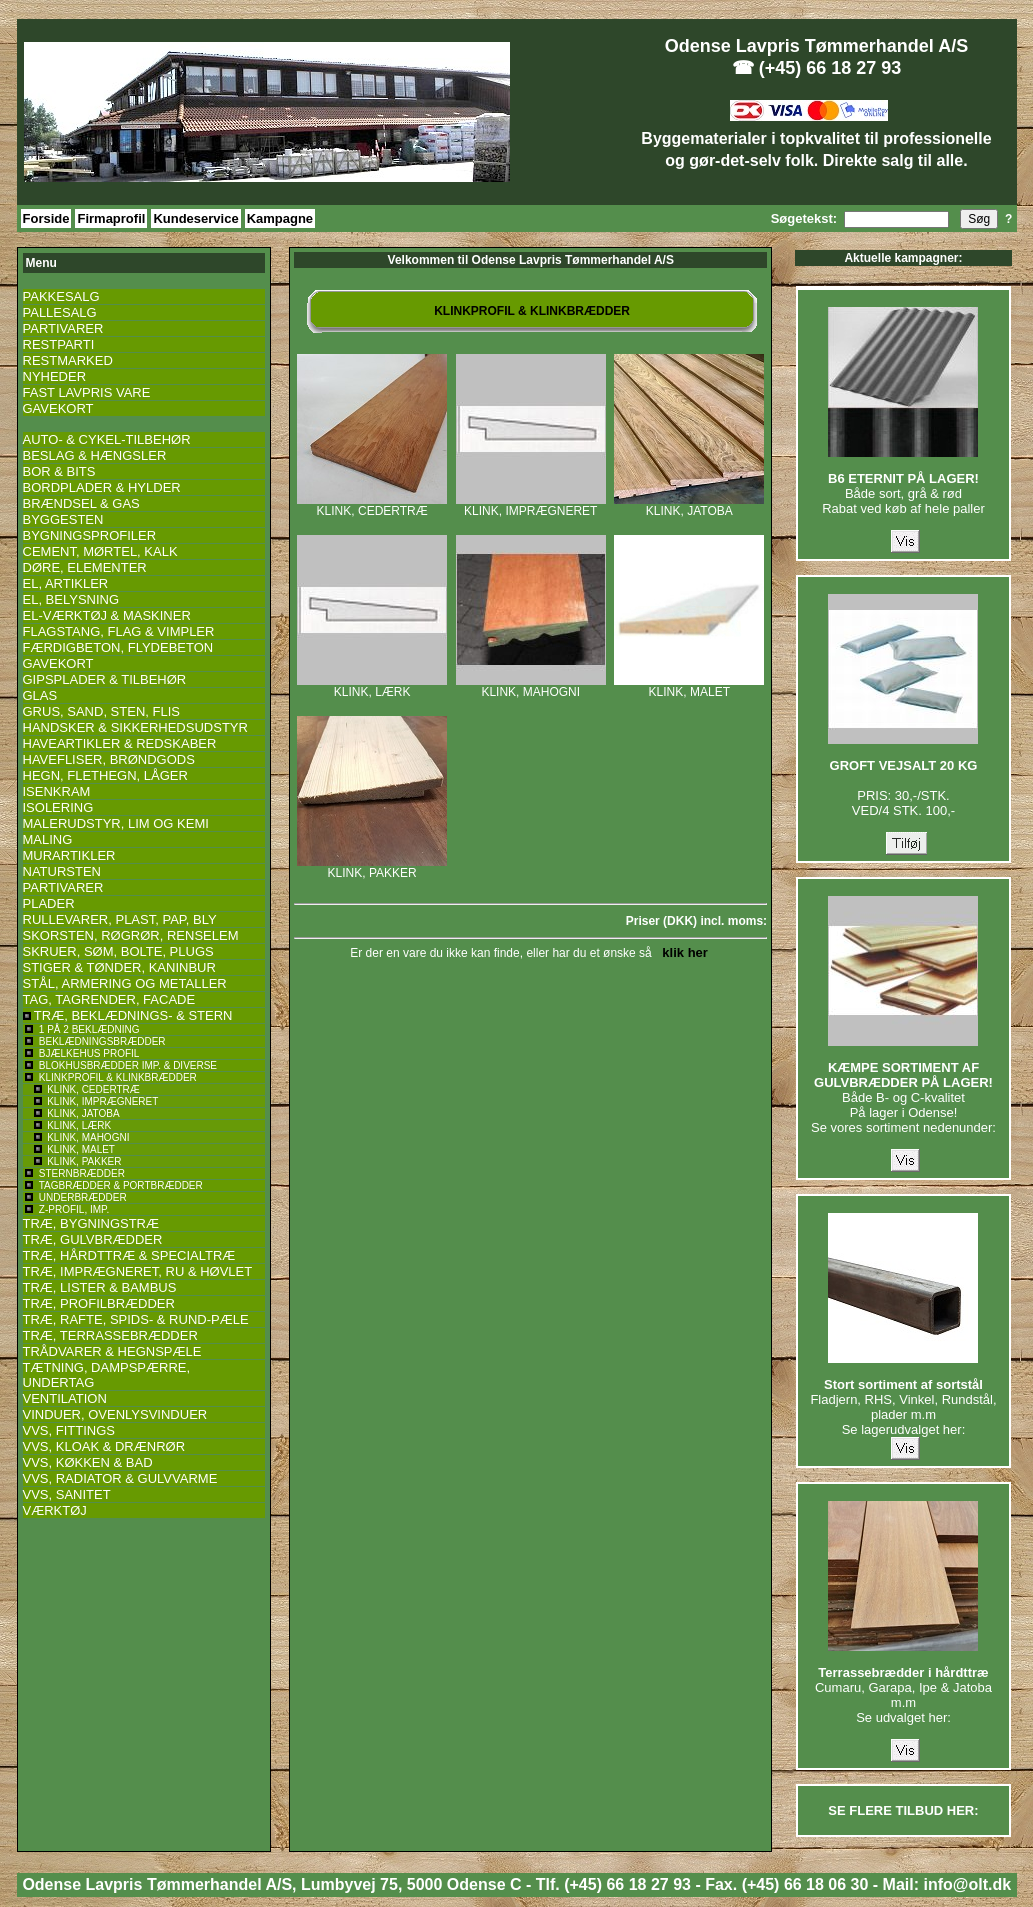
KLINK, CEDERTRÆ (372, 505)
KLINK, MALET (689, 686)
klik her (681, 952)
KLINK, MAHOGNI (531, 686)
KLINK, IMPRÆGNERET (531, 505)
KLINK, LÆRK (372, 686)
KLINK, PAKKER (372, 867)
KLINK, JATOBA (689, 505)
